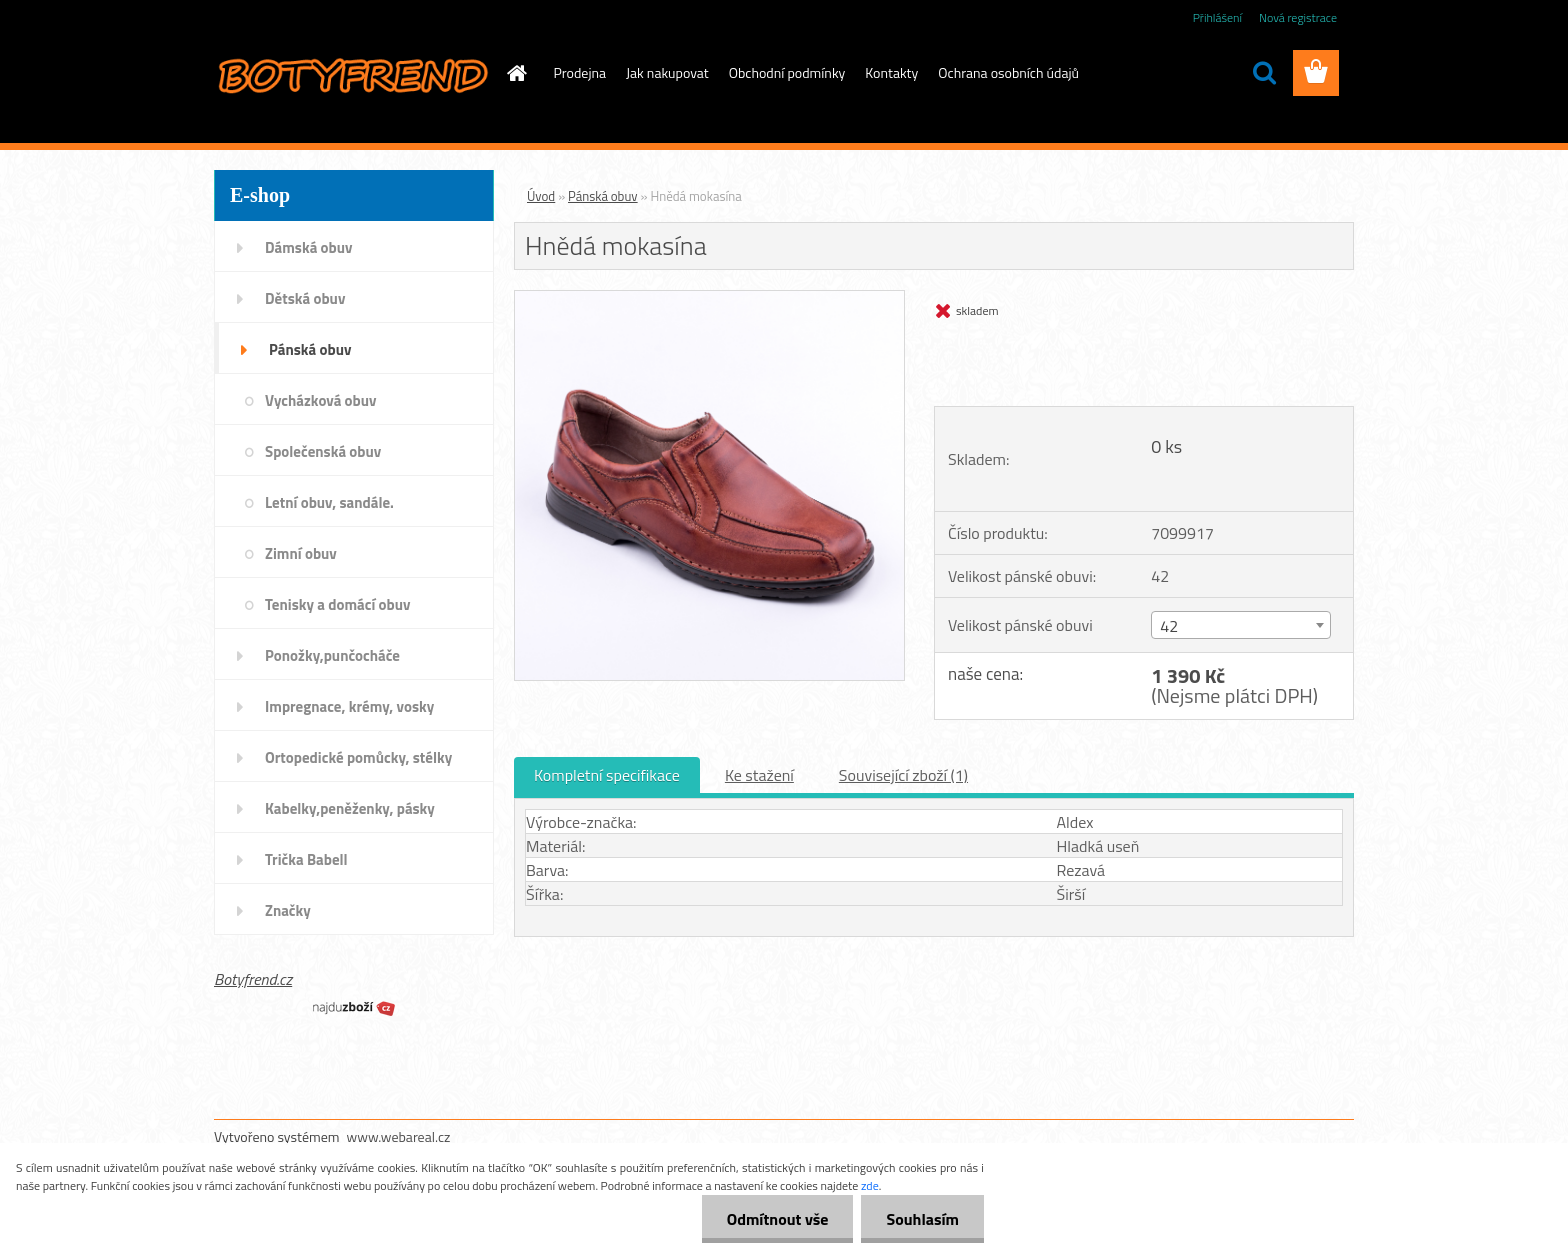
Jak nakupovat (667, 72)
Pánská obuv (603, 196)
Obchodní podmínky (787, 72)
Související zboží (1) (903, 775)
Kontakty (891, 72)
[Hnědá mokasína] (709, 299)
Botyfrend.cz (253, 979)
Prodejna (580, 72)
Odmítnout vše (778, 1219)
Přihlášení (1217, 17)
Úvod (541, 196)
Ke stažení (759, 775)
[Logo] (351, 74)
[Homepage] (516, 73)
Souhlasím (922, 1219)
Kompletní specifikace (607, 775)
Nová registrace (1298, 17)
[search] (1264, 73)
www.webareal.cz (399, 1136)
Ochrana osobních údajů (1008, 72)
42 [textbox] (1169, 626)
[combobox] (1240, 625)
